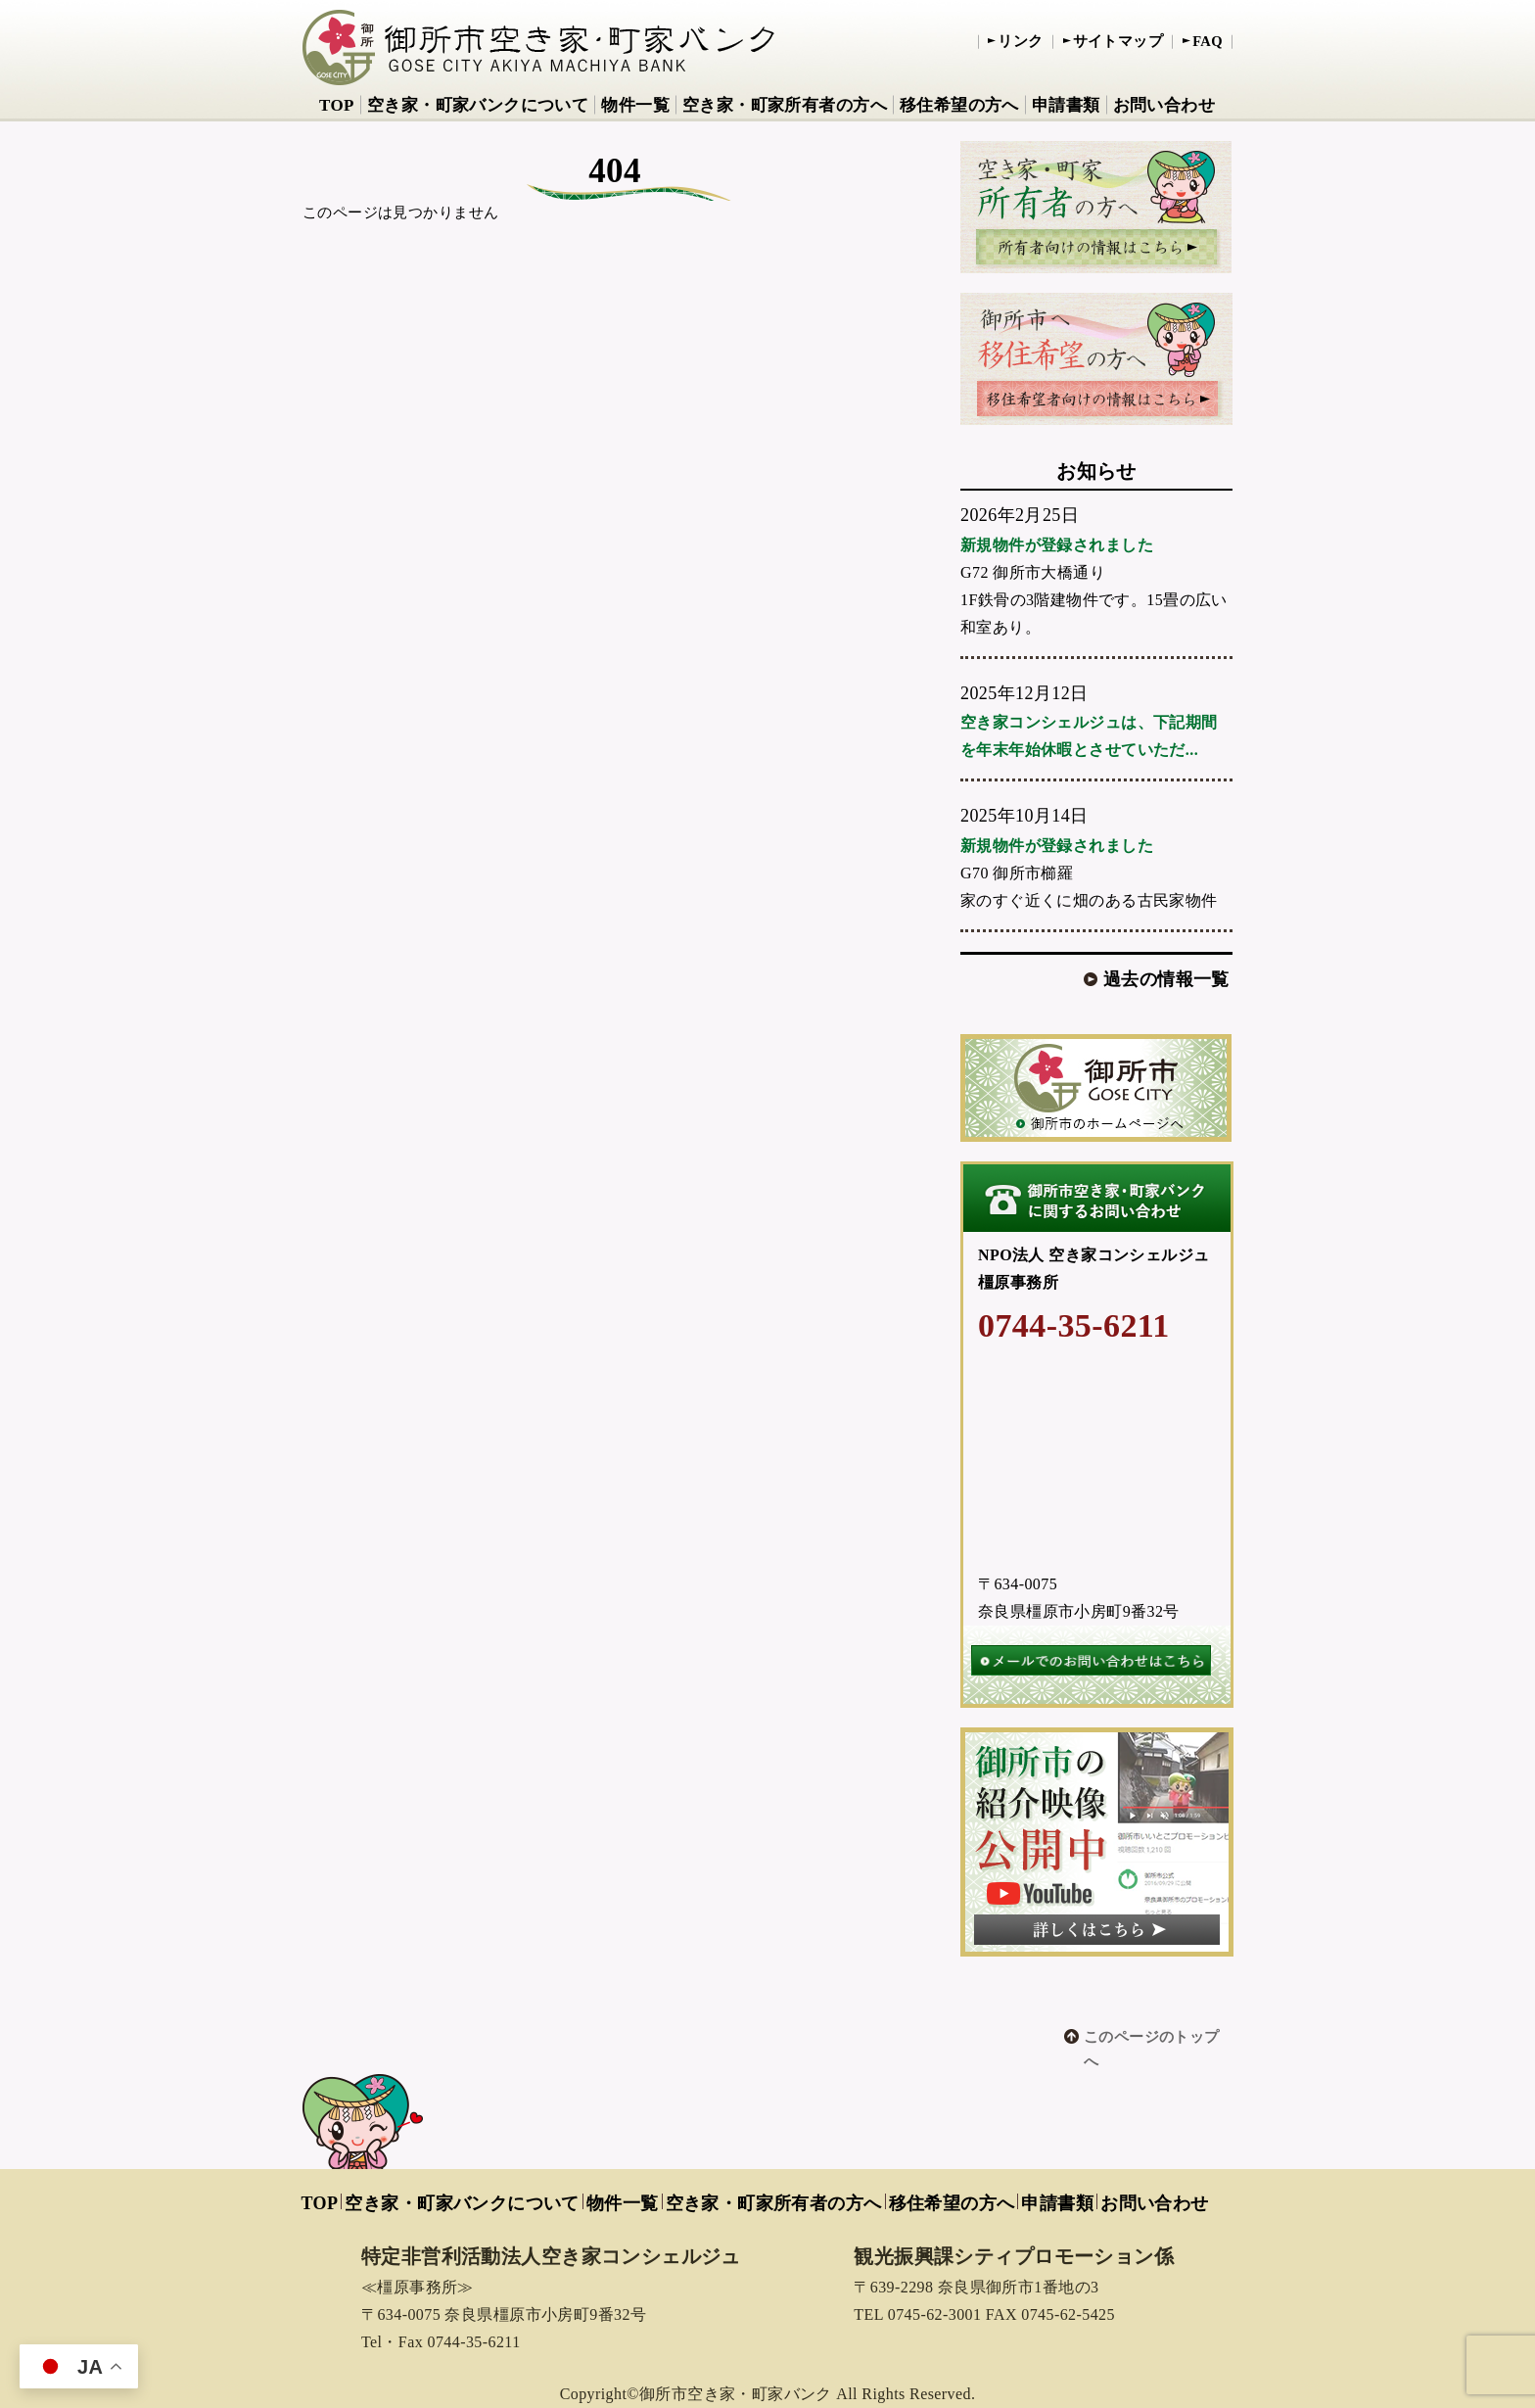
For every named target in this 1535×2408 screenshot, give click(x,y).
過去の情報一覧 (1166, 979)
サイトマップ (1118, 41)
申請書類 (1066, 105)
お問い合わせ (1164, 105)
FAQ (1207, 41)
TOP (336, 105)
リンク (1020, 41)
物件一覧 (635, 105)
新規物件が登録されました (1056, 545)
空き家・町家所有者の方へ (784, 105)
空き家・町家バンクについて (477, 105)
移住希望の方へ (959, 105)
